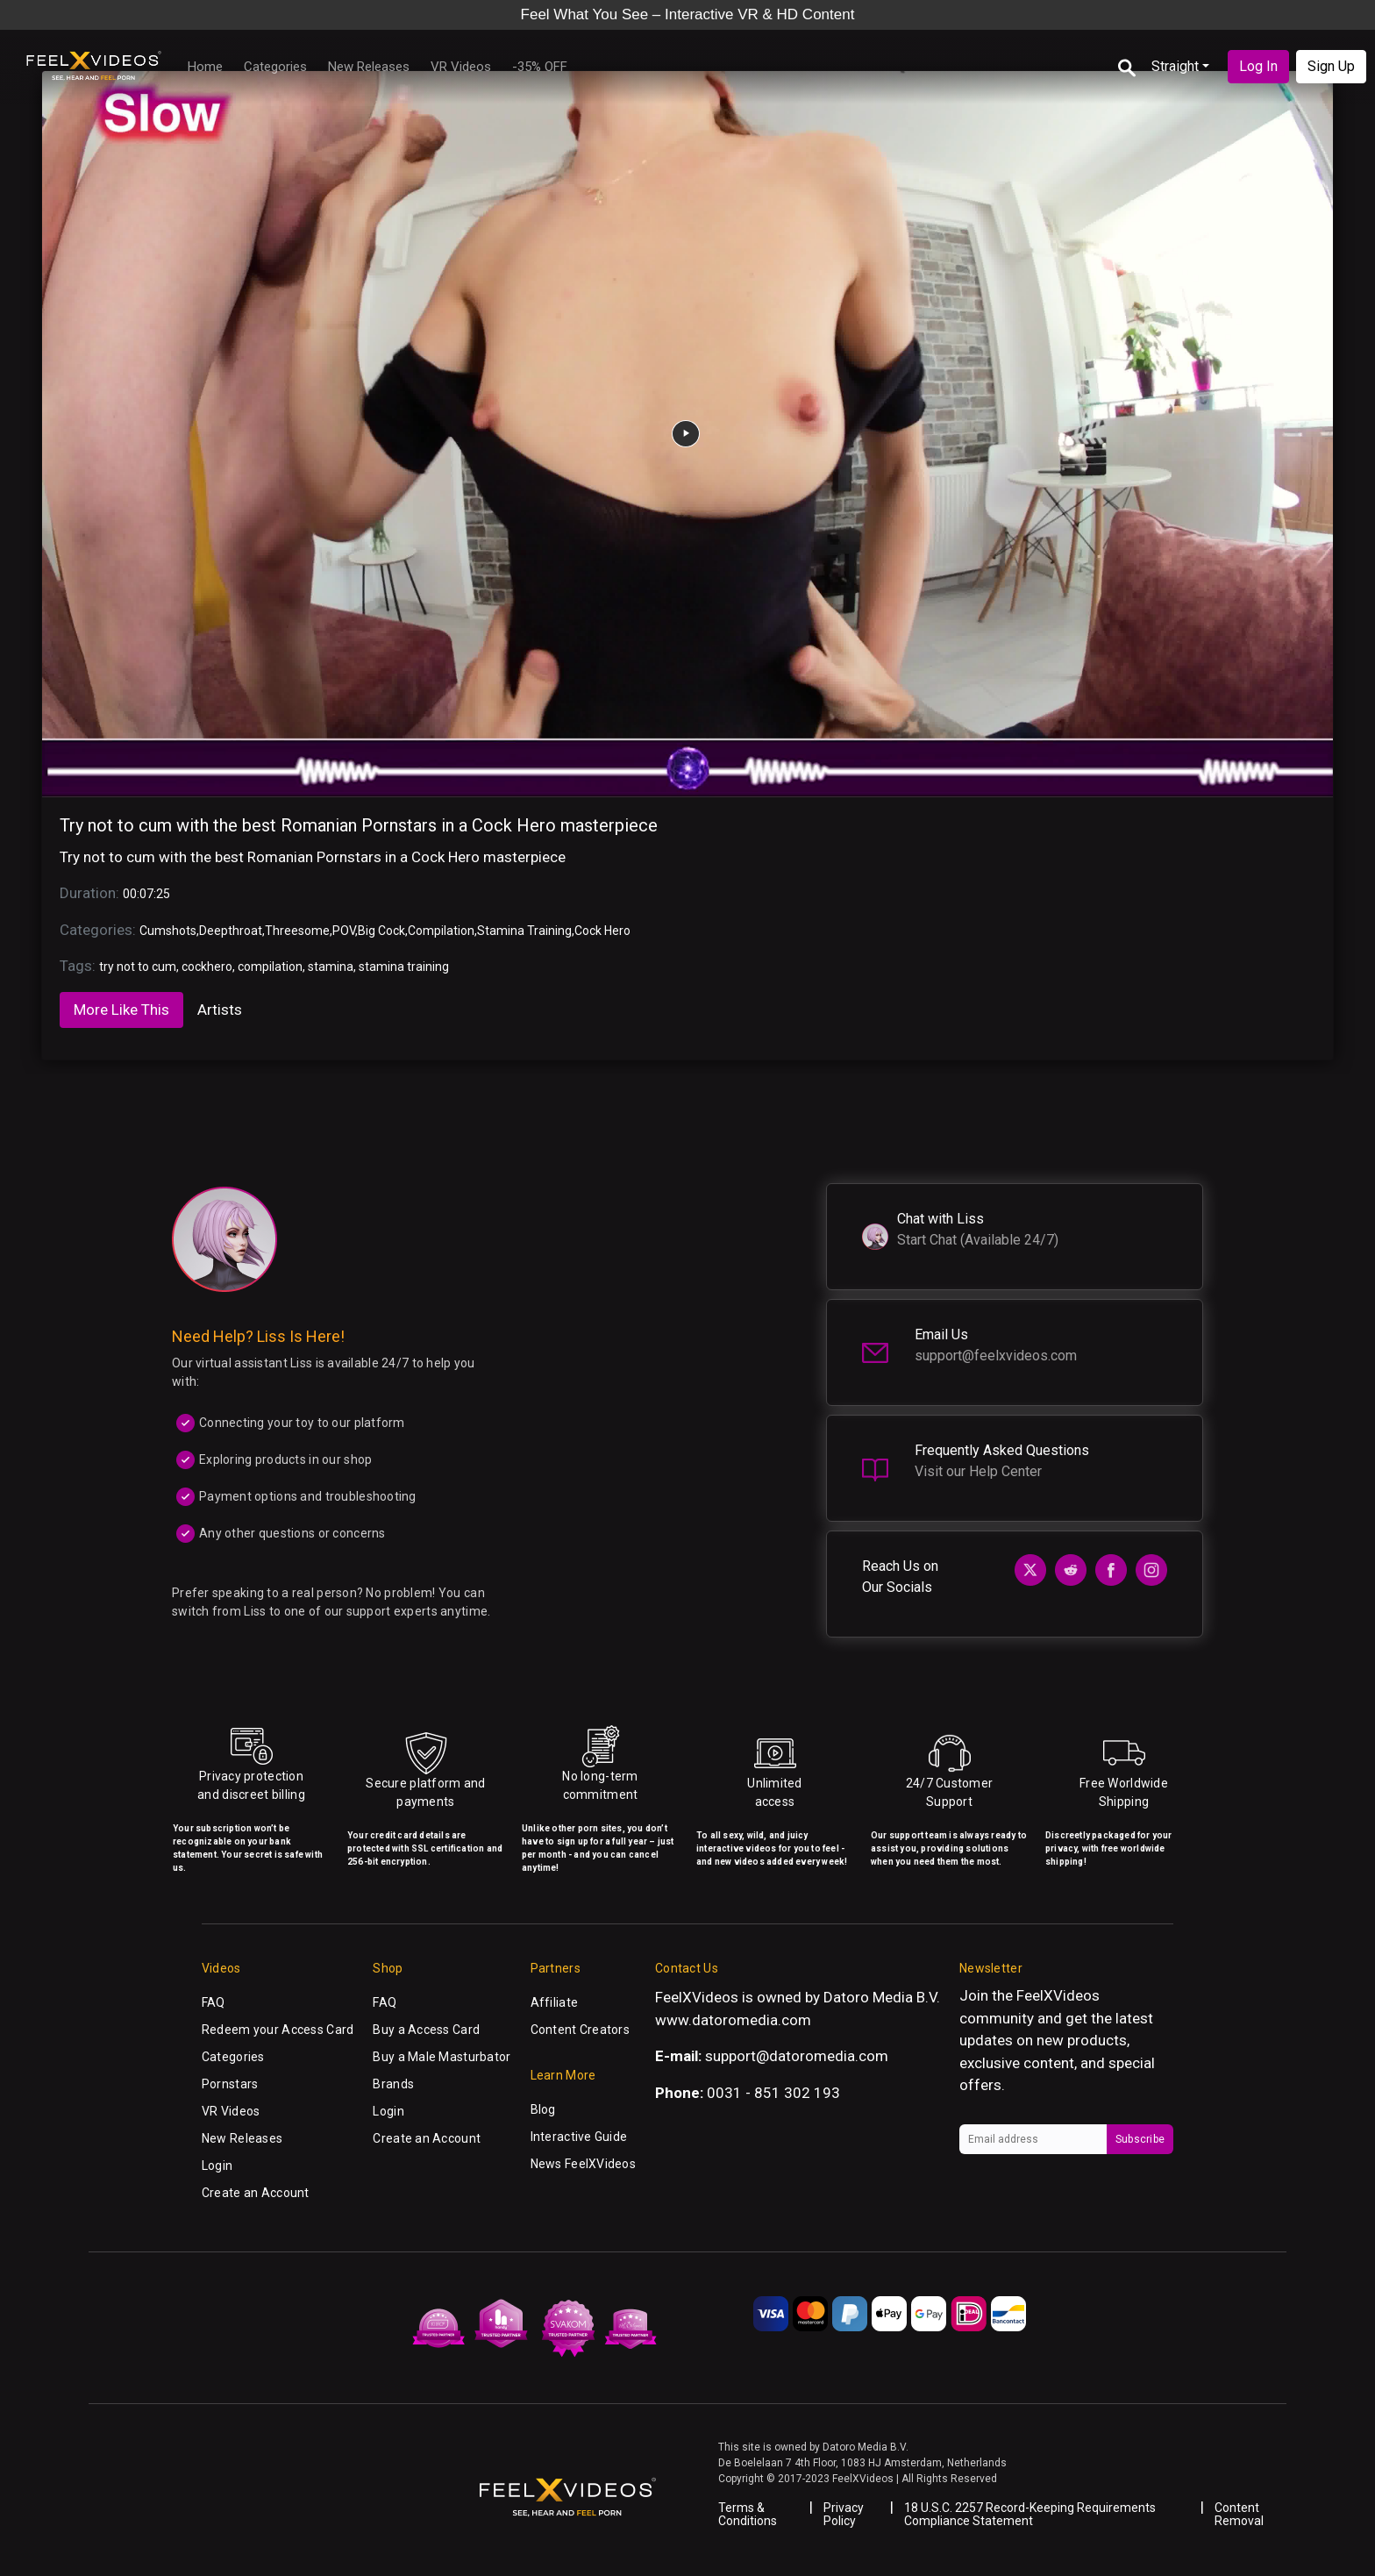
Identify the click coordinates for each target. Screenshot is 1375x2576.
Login (217, 2166)
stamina (330, 967)
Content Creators (580, 2030)
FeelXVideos (1058, 1995)
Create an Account (256, 2193)
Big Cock (381, 931)
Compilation (441, 931)
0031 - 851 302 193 (773, 2092)
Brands (393, 2084)
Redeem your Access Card (277, 2030)
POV (343, 931)
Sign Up (1331, 66)
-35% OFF (539, 67)
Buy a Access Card (426, 2030)
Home (205, 67)
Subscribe (1140, 2139)
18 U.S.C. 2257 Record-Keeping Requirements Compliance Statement (1030, 2514)
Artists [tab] (219, 1009)
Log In (1258, 66)
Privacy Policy (843, 2514)
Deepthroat (230, 931)
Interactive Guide (579, 2137)
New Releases (369, 67)
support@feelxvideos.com (996, 1355)
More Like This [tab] (121, 1009)
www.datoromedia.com (733, 2020)
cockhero (207, 967)
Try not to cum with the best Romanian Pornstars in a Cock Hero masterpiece (359, 825)
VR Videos (461, 67)
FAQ (213, 2002)
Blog (543, 2109)
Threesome (297, 931)
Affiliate (555, 2002)
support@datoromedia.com (796, 2056)
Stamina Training (524, 931)
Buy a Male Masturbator (441, 2057)
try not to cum (137, 967)
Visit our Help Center (978, 1471)
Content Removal (1239, 2514)
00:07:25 (146, 894)
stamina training (404, 967)
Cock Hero (602, 931)
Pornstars (230, 2084)
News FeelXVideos (583, 2164)
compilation (270, 967)
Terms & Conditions (747, 2514)
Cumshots (167, 931)
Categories (275, 67)
